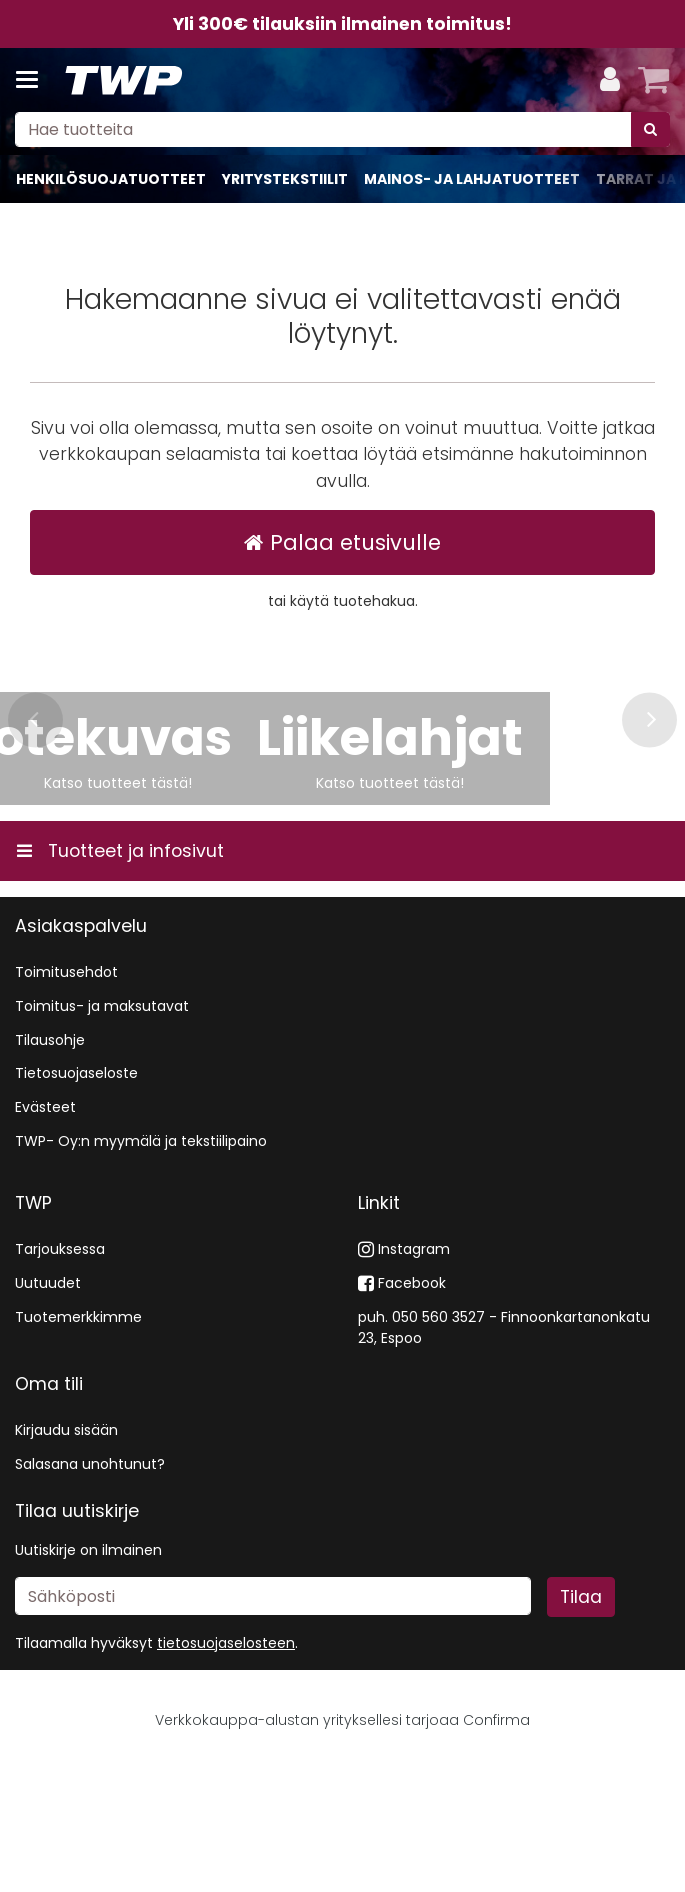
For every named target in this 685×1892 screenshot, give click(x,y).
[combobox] (342, 129)
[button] (226, 1772)
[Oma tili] (610, 80)
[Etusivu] (124, 80)
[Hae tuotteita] (342, 129)
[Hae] (650, 129)
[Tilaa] (581, 1725)
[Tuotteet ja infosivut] (33, 80)
